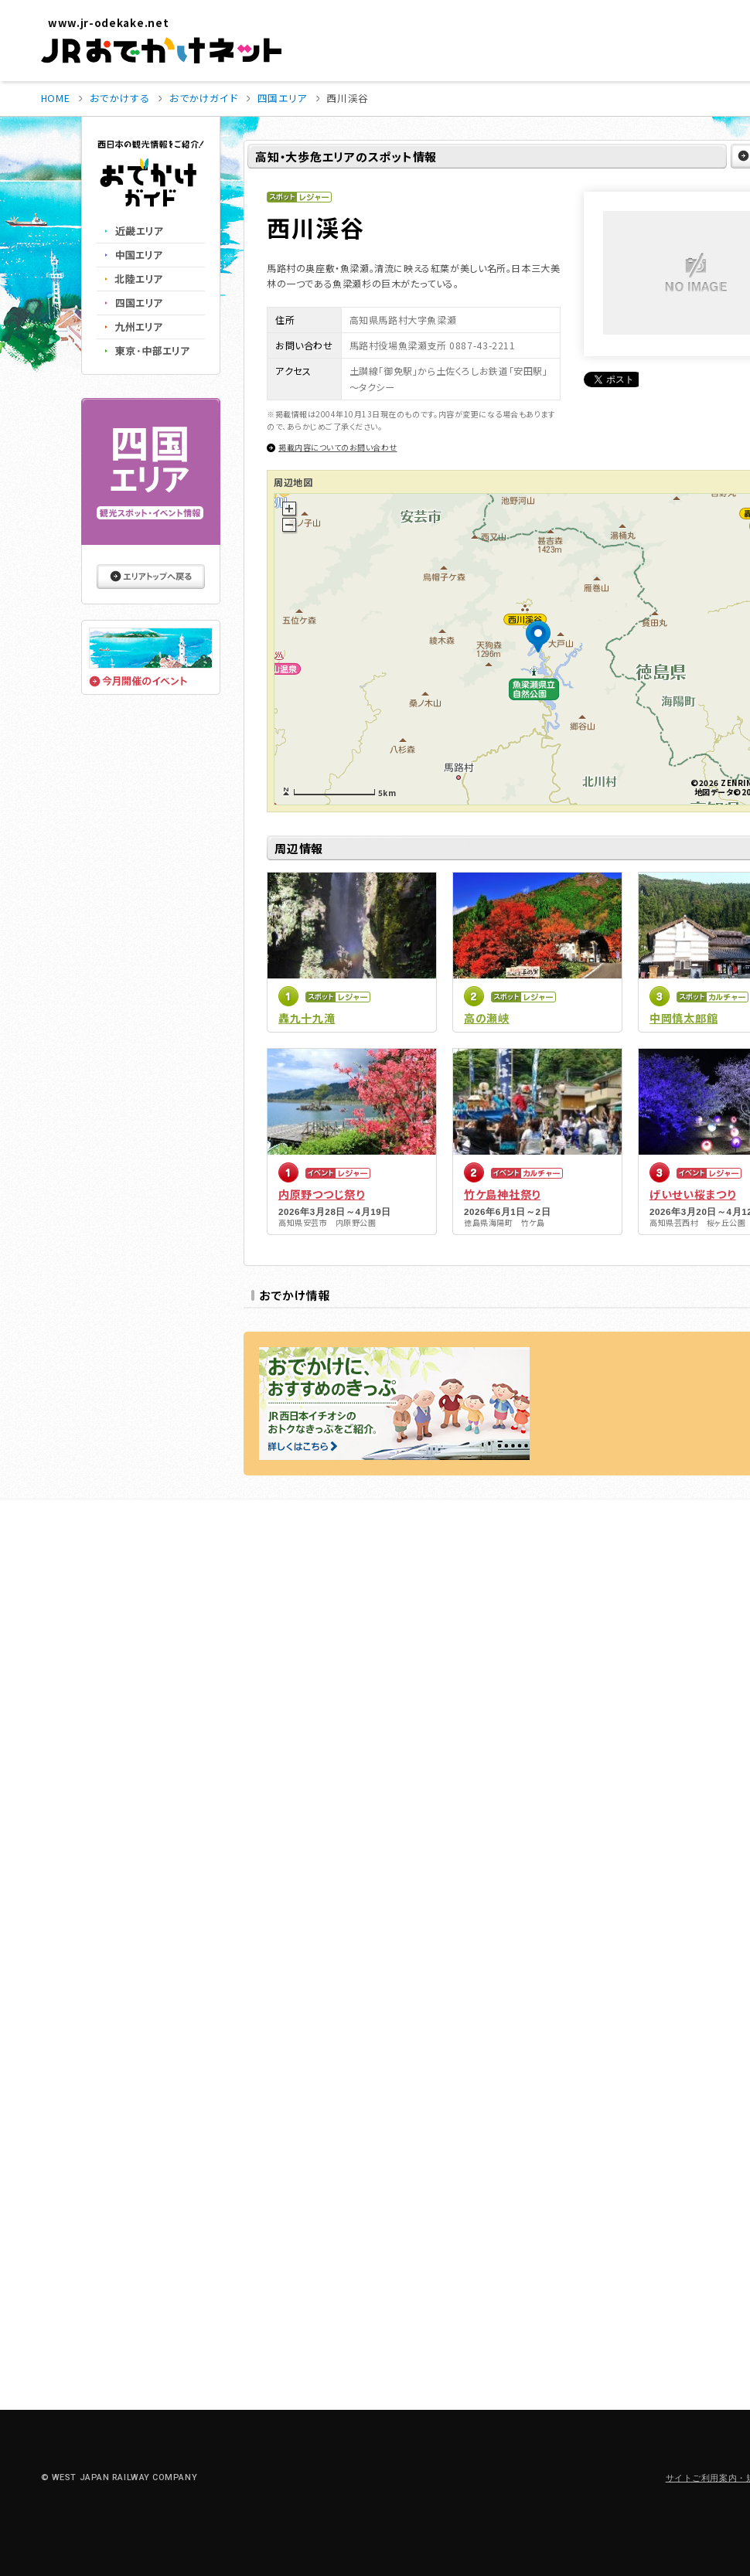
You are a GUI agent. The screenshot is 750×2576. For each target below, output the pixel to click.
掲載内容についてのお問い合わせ (337, 447)
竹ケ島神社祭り (502, 1194)
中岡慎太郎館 (683, 1018)
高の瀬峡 (487, 1018)
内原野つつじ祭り (321, 1194)
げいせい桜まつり (692, 1194)
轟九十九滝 (307, 1018)
